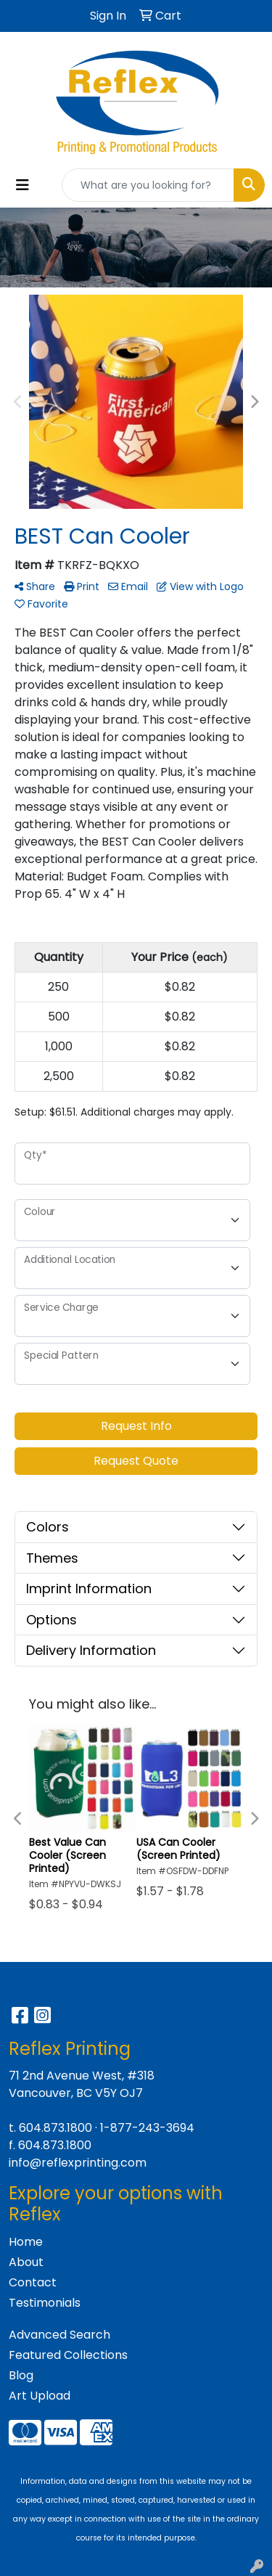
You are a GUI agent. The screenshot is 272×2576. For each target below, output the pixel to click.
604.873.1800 (55, 2127)
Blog (21, 2375)
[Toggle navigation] (22, 185)
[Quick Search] (148, 185)
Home (26, 2241)
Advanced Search (59, 2334)
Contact (33, 2282)
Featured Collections (68, 2355)
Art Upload (39, 2395)
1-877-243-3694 (147, 2127)
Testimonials (45, 2302)
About (26, 2262)
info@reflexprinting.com (78, 2162)
